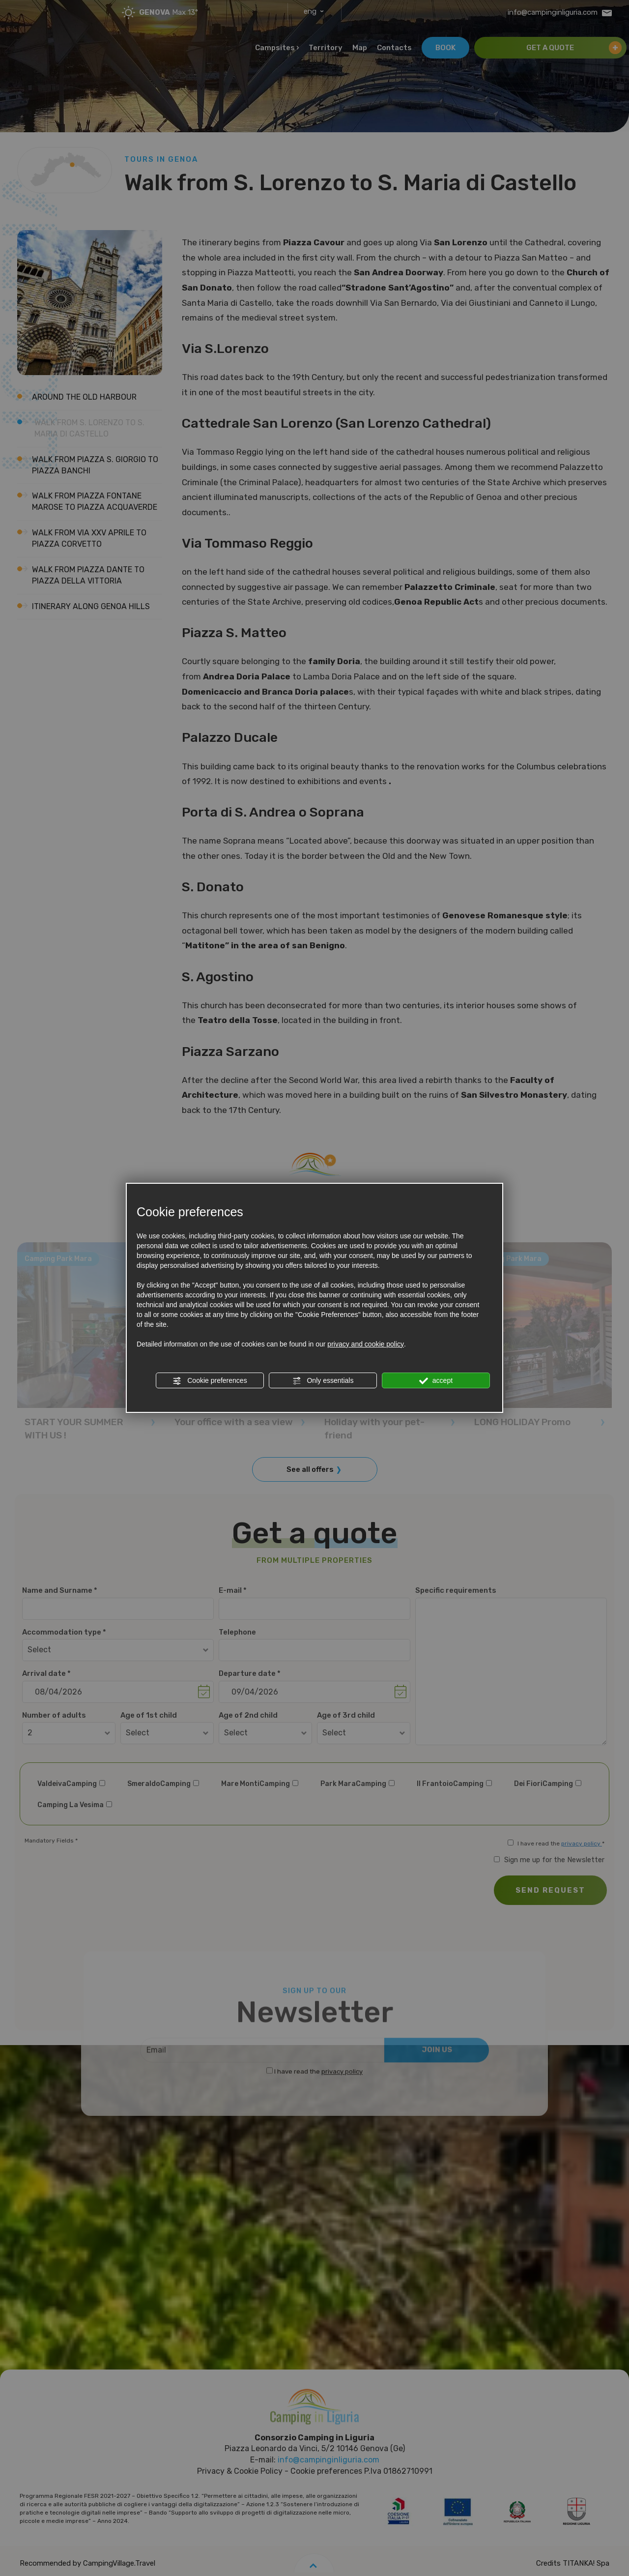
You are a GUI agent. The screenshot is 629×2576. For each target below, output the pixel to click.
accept (436, 1380)
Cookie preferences (209, 1380)
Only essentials (323, 1380)
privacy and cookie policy (365, 1344)
